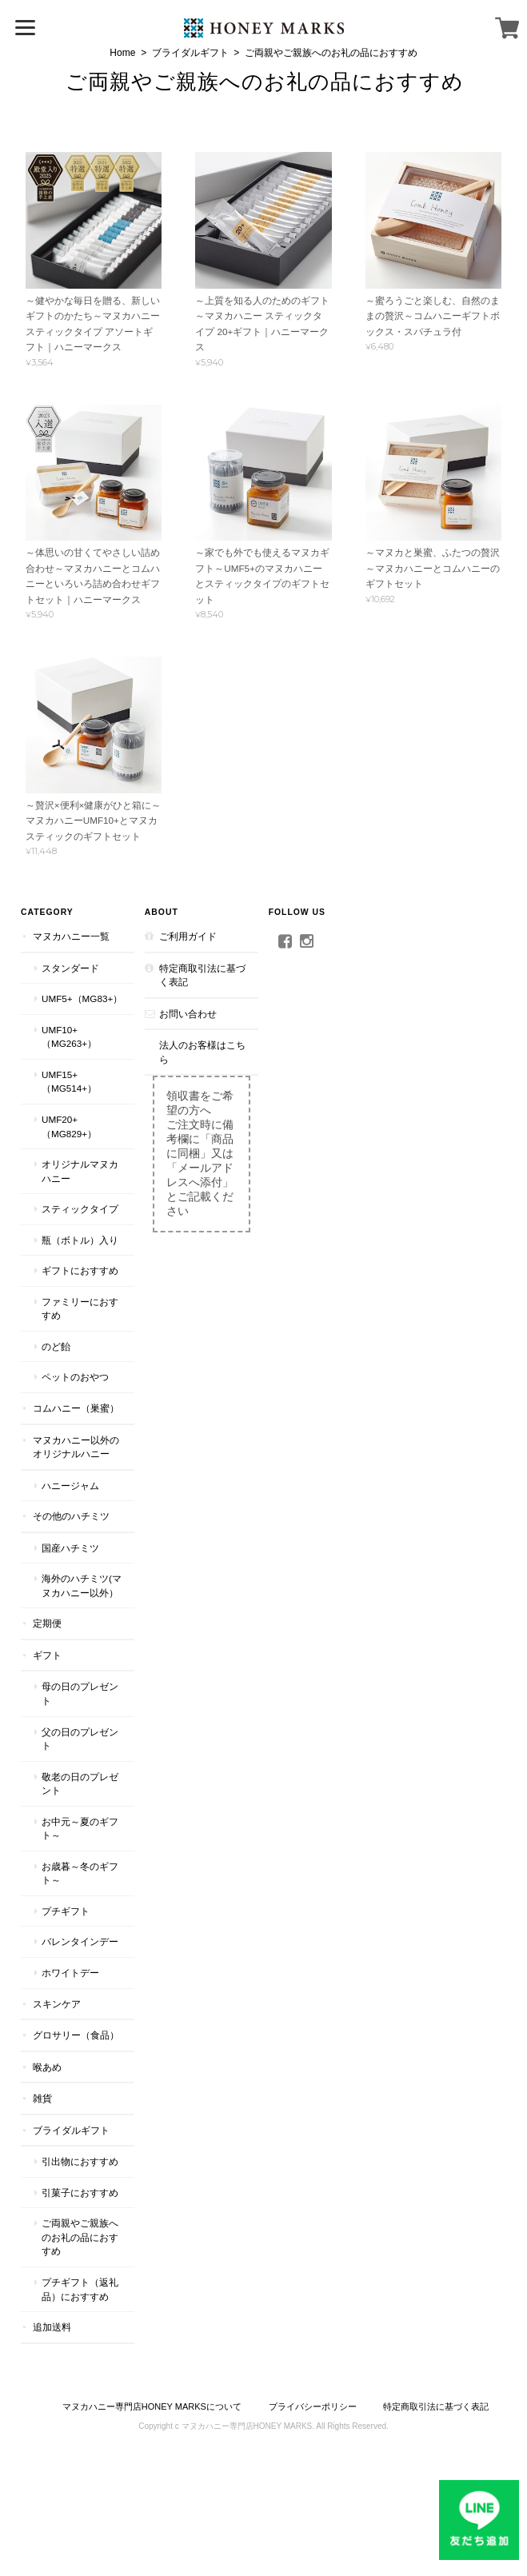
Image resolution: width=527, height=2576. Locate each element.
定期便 (47, 1623)
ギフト (47, 1655)
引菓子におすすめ (80, 2192)
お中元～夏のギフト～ (80, 1828)
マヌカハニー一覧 (71, 936)
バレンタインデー (80, 1941)
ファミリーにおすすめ (80, 1308)
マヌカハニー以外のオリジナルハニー (76, 1447)
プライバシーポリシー (313, 2406)
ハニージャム (70, 1485)
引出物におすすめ (80, 2161)
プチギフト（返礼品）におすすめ (80, 2289)
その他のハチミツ (71, 1516)
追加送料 (52, 2327)
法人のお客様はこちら (202, 1052)
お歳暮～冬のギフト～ (80, 1873)
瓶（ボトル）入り (80, 1240)
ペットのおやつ (75, 1377)
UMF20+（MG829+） (69, 1126)
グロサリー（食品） (76, 2035)
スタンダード (70, 968)
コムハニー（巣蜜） (76, 1408)
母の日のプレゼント (80, 1693)
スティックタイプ (80, 1209)
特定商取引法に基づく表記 (202, 975)
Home (122, 52)
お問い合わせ (188, 1013)
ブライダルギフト (190, 52)
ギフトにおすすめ (80, 1270)
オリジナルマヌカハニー (80, 1171)
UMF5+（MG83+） (82, 998)
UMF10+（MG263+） (69, 1036)
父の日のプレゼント (80, 1739)
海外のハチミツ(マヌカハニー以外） (82, 1585)
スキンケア (57, 2004)
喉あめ (47, 2067)
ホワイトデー (70, 1972)
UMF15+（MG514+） (69, 1081)
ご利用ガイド (188, 936)
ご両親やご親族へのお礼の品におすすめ (265, 82)
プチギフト (66, 1911)
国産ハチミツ (70, 1548)
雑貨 (42, 2098)
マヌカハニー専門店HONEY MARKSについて (152, 2406)
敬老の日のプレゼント (80, 1783)
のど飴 (56, 1346)
